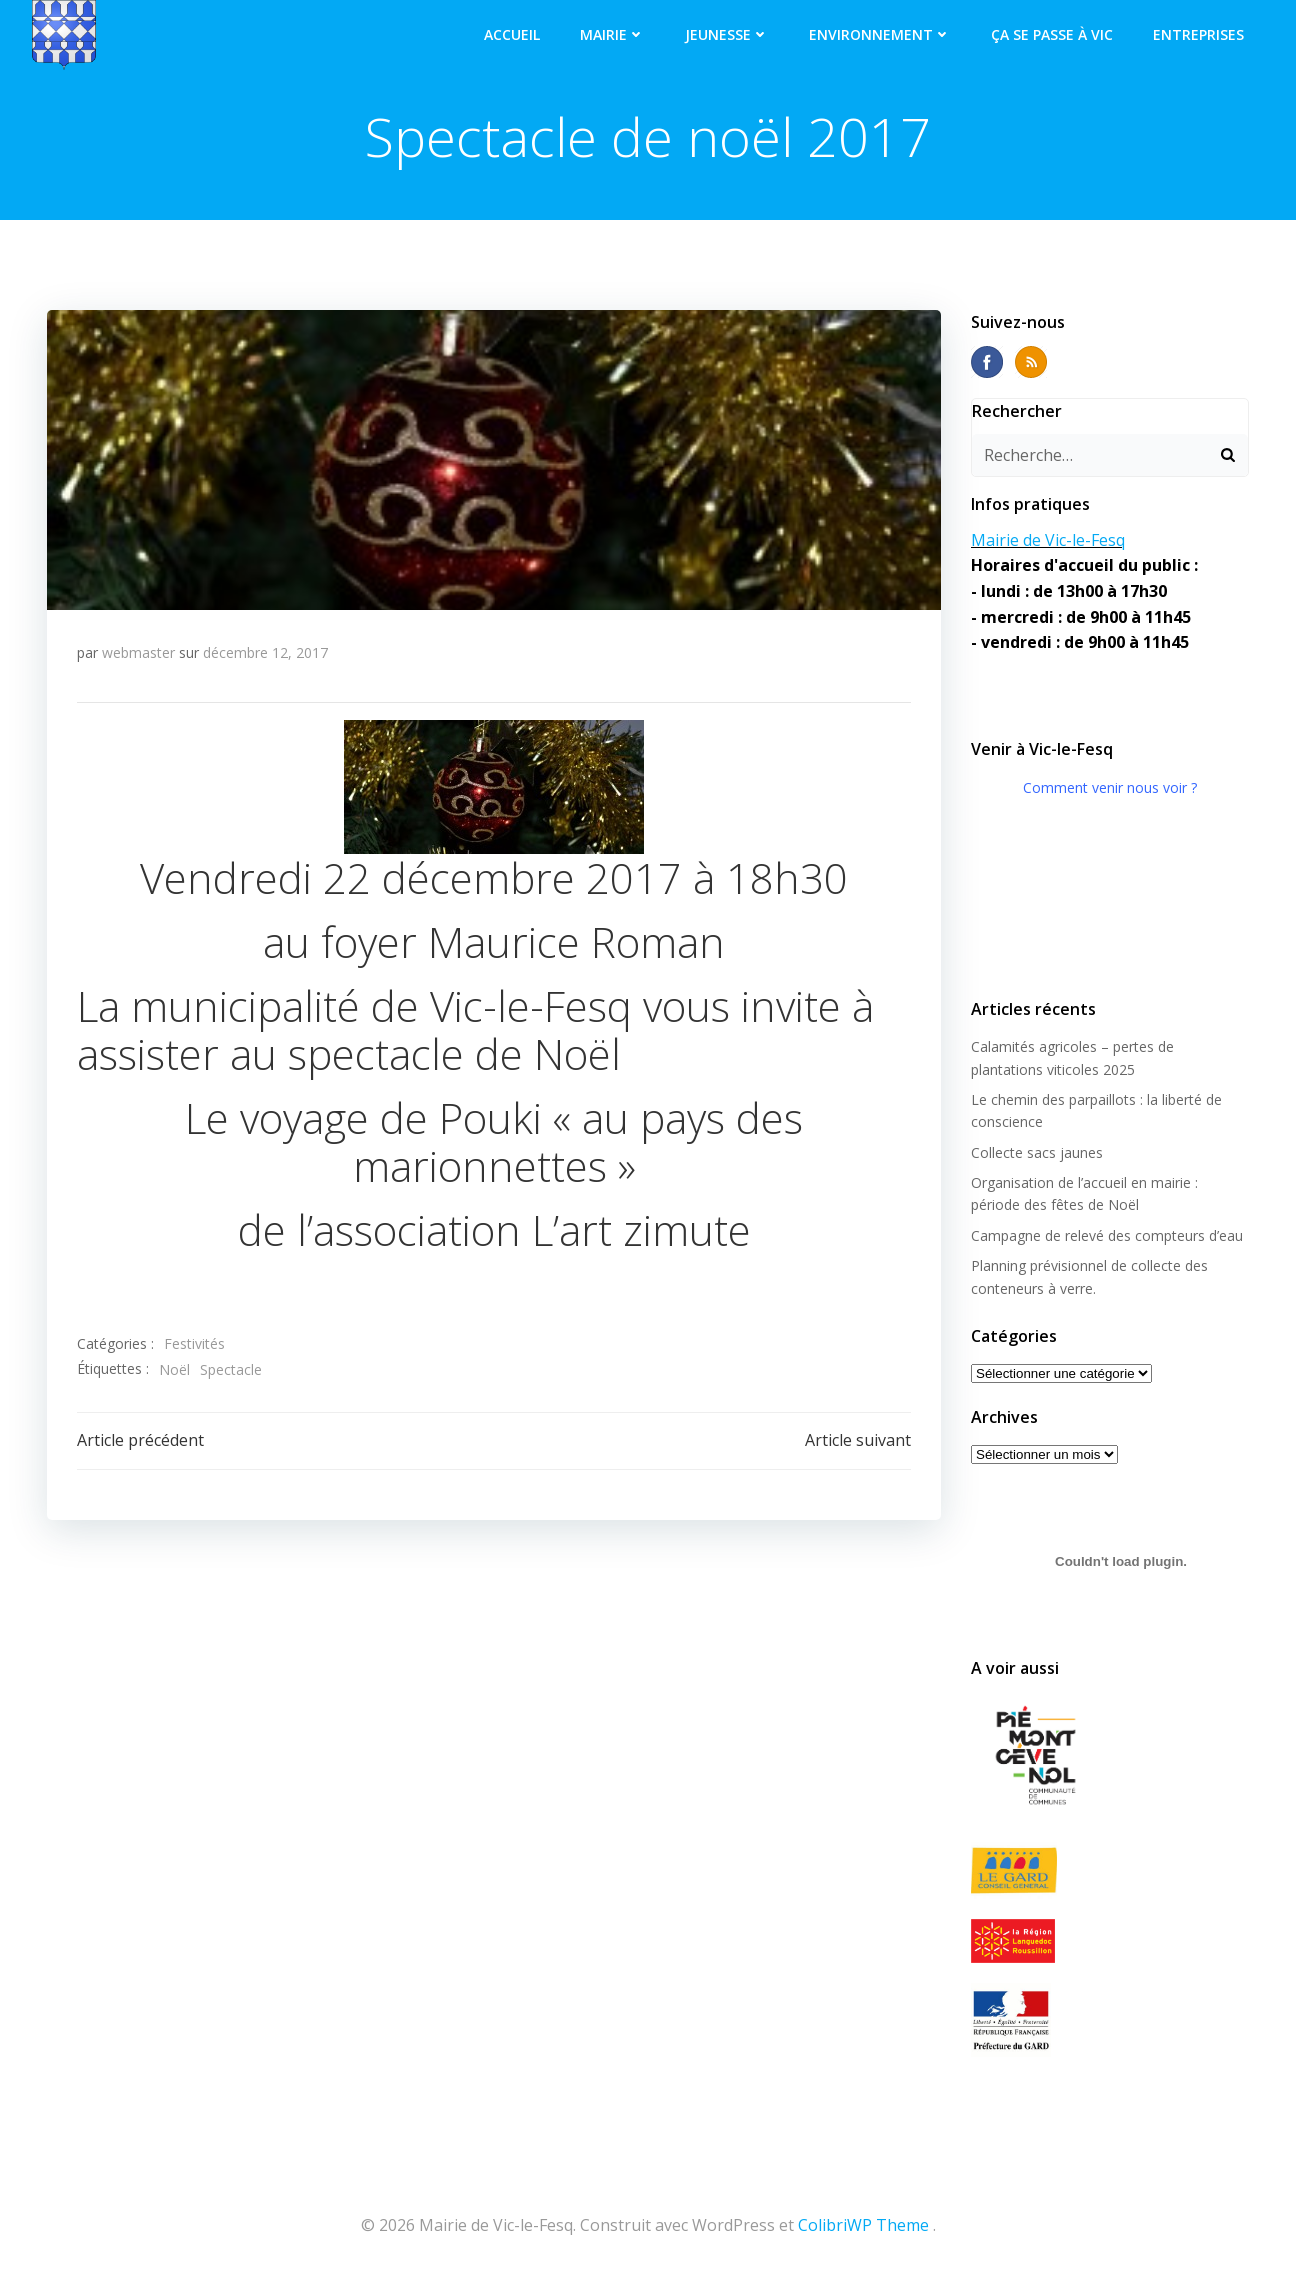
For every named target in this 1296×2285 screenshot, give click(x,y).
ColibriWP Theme (863, 2225)
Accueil (512, 34)
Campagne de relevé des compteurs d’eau (1107, 1235)
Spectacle (231, 1369)
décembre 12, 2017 (265, 652)
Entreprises (1198, 34)
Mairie (612, 34)
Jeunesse (727, 34)
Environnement (880, 34)
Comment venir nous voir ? (1110, 787)
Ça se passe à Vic (1052, 34)
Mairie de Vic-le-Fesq (1048, 540)
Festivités (194, 1343)
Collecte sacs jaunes (1037, 1152)
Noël (174, 1369)
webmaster (138, 652)
